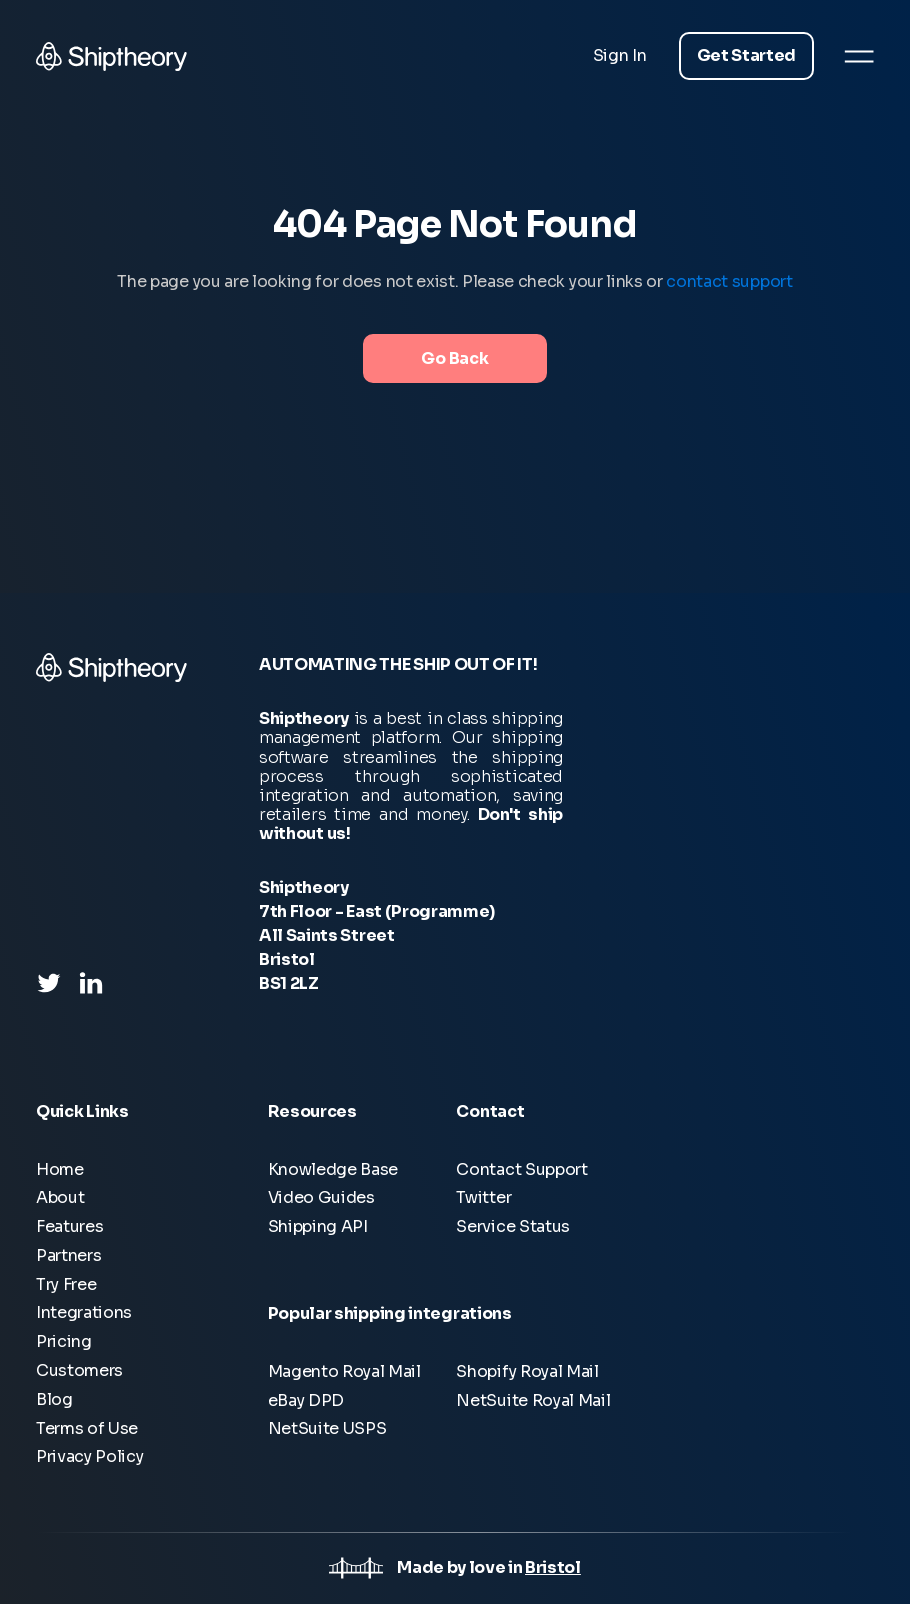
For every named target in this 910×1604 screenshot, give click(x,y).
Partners (68, 1255)
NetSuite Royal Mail (533, 1400)
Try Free (66, 1284)
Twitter (483, 1197)
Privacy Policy (90, 1456)
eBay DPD (306, 1400)
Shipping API (318, 1226)
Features (69, 1226)
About (60, 1197)
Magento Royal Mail (344, 1371)
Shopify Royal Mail (527, 1371)
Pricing (64, 1341)
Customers (79, 1370)
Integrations (84, 1312)
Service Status (513, 1226)
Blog (54, 1399)
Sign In (620, 55)
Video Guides (321, 1197)
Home (60, 1169)
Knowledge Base (333, 1169)
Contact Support (521, 1169)
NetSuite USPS (327, 1428)
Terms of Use (87, 1428)
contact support (729, 281)
